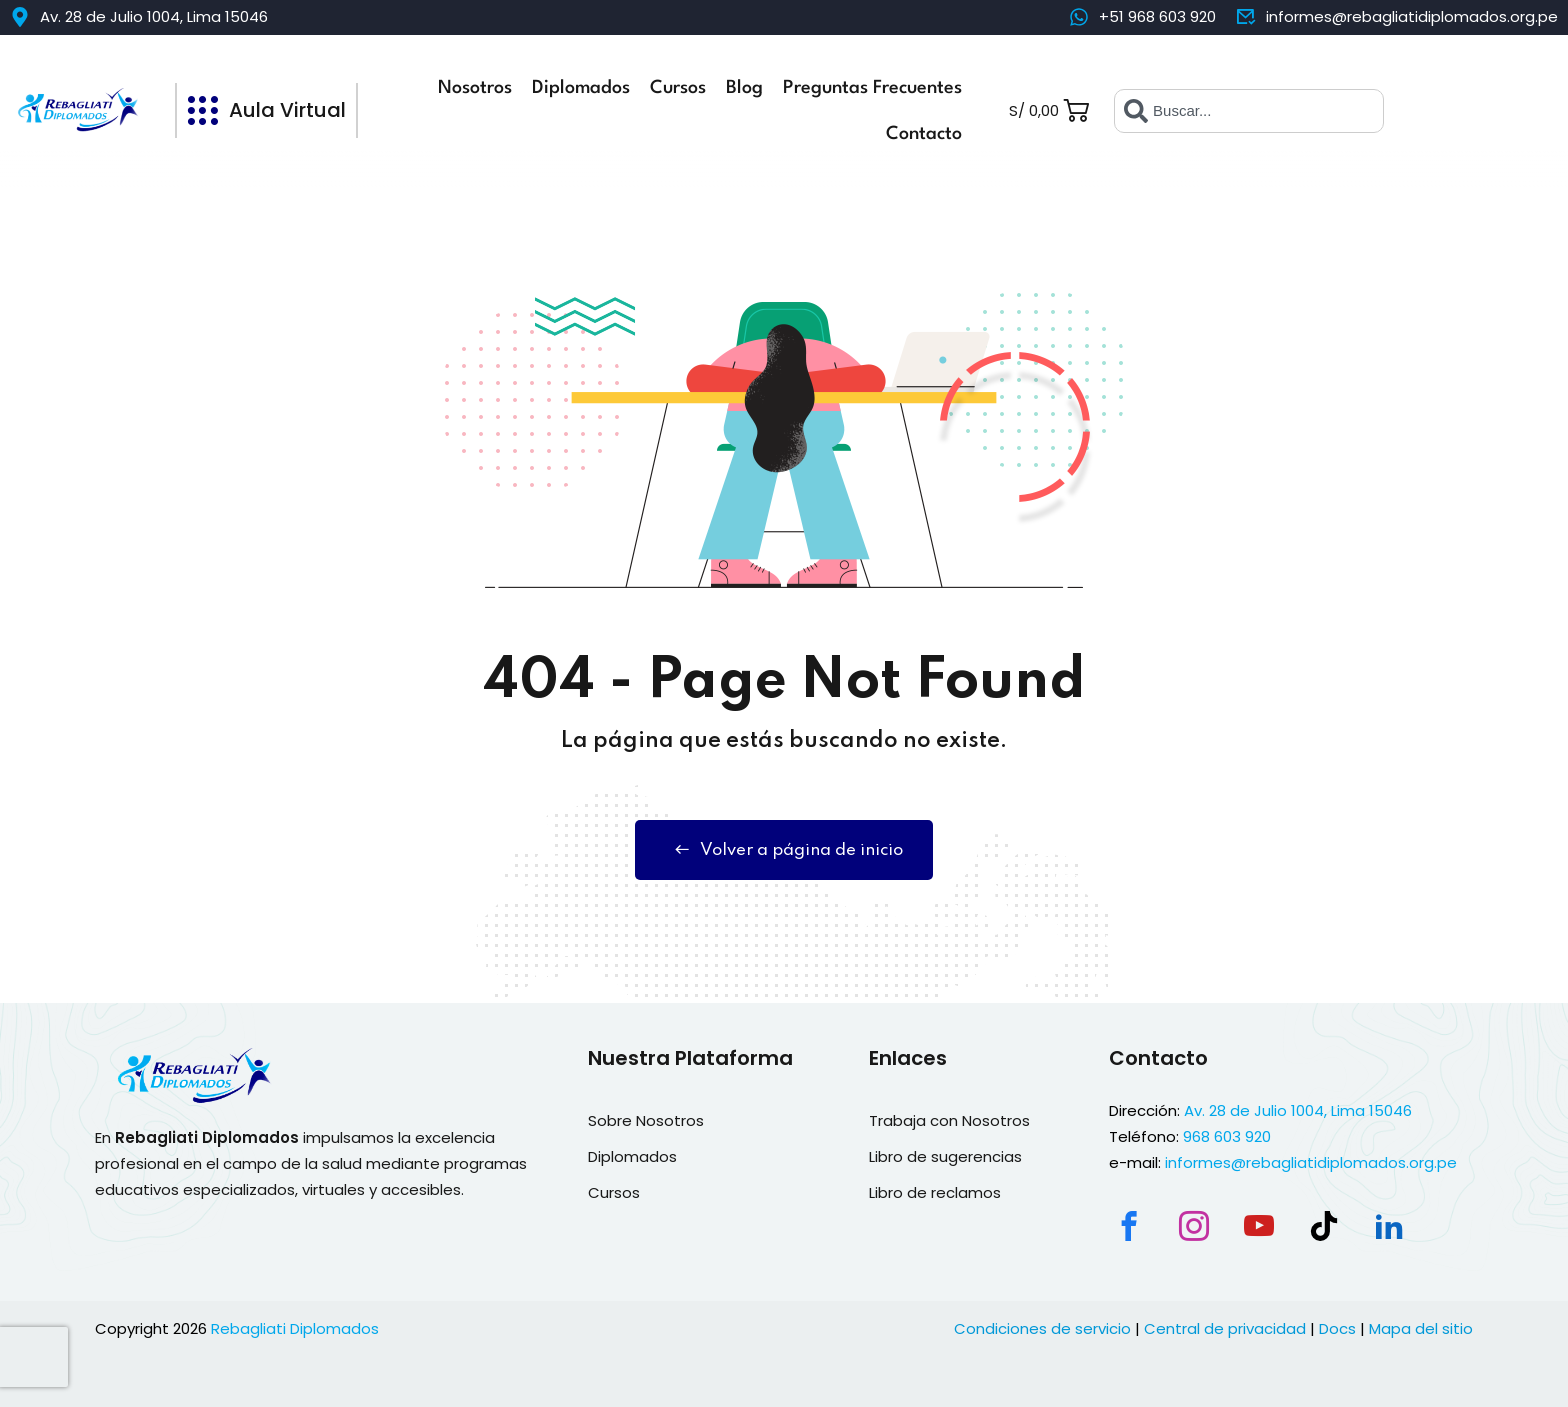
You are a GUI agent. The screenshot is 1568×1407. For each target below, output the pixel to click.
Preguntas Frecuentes (872, 88)
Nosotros (475, 88)
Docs (1337, 1328)
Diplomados (581, 88)
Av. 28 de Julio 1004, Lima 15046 (1298, 1110)
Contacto (924, 134)
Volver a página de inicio (784, 850)
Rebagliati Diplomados (295, 1328)
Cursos (678, 88)
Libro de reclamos (935, 1192)
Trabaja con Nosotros (949, 1120)
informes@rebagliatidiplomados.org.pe (1311, 1162)
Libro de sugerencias (945, 1156)
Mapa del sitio (1421, 1328)
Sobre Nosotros (646, 1120)
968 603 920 (1227, 1136)
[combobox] (1249, 111)
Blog (744, 88)
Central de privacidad (1225, 1328)
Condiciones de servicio (1042, 1328)
